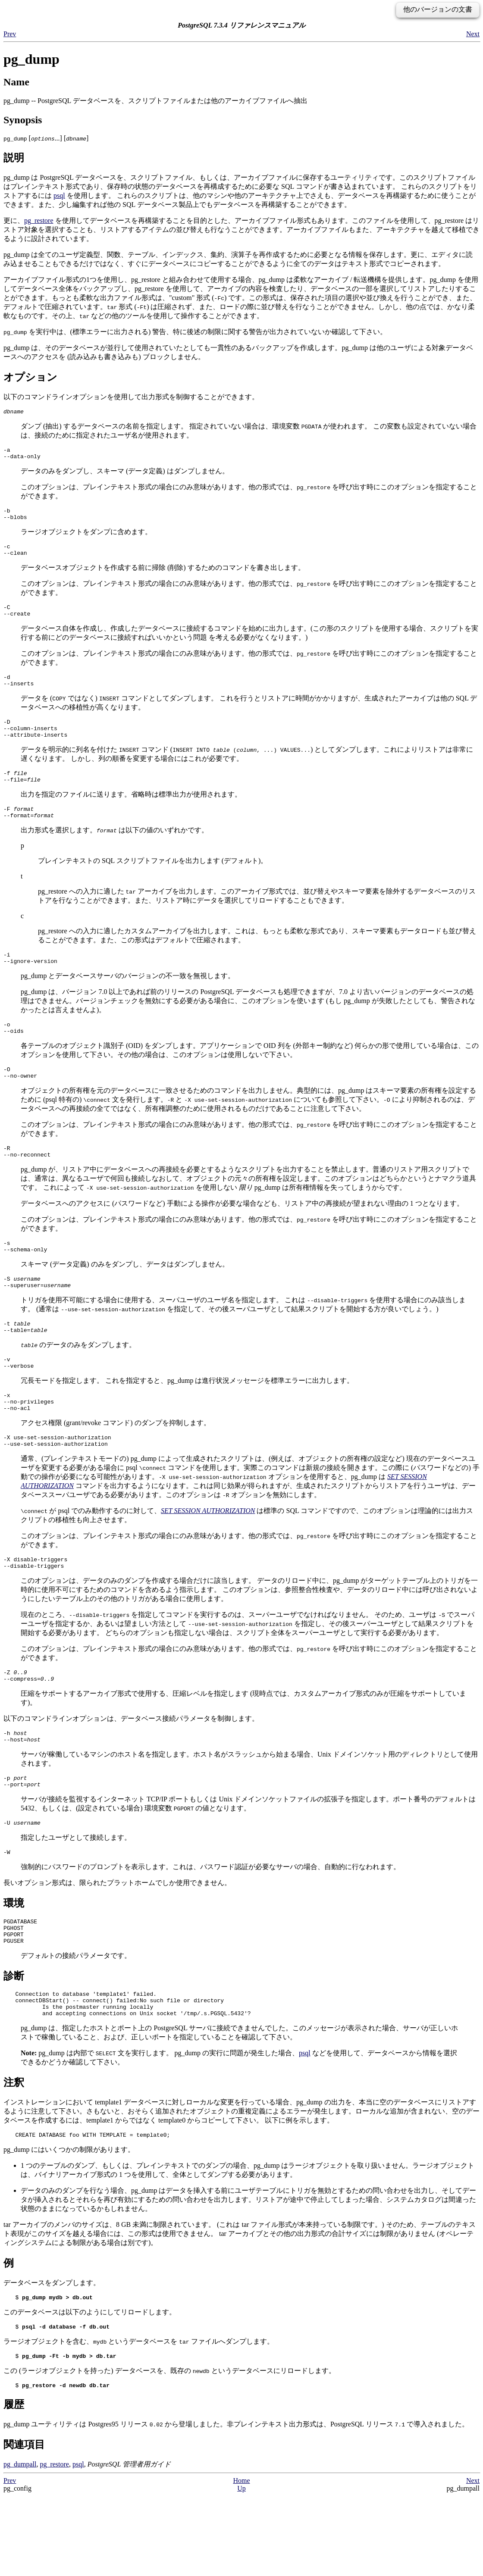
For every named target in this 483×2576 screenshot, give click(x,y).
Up (241, 2568)
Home (241, 2560)
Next (473, 34)
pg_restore (38, 220)
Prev (9, 34)
